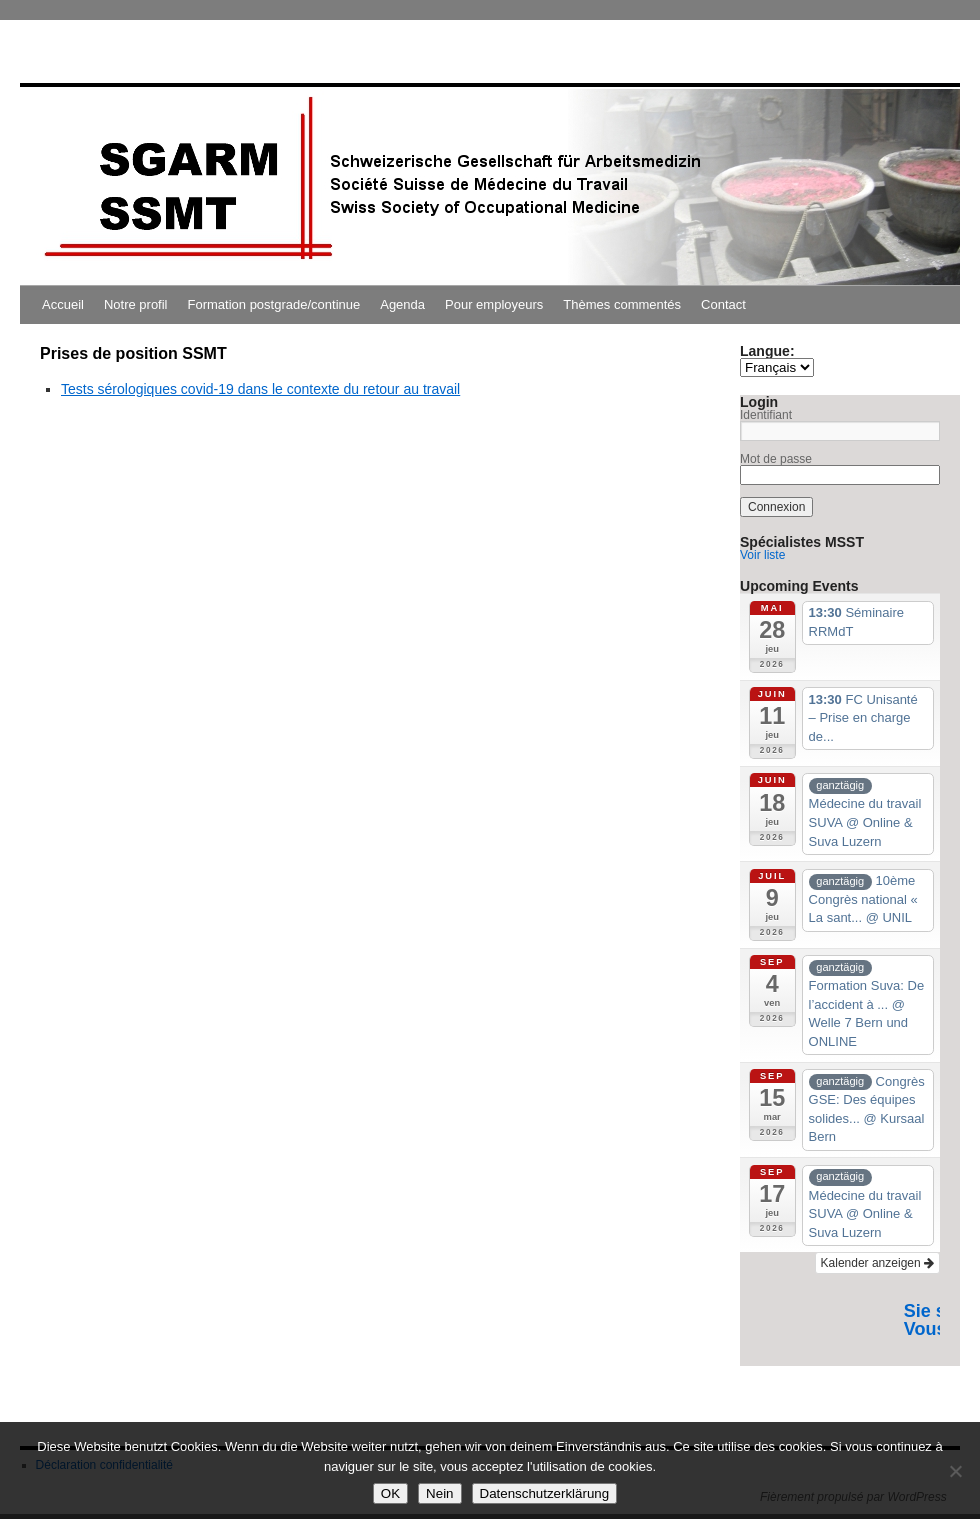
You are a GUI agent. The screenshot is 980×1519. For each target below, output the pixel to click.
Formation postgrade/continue (274, 304)
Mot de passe (776, 459)
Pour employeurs (494, 304)
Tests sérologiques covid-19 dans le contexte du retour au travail (260, 389)
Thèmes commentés (622, 304)
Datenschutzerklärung (545, 1493)
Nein (439, 1493)
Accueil (63, 304)
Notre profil (136, 304)
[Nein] (955, 1471)
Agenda (402, 304)
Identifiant (766, 415)
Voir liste (762, 555)
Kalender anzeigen (877, 1263)
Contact (723, 304)
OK (390, 1493)
